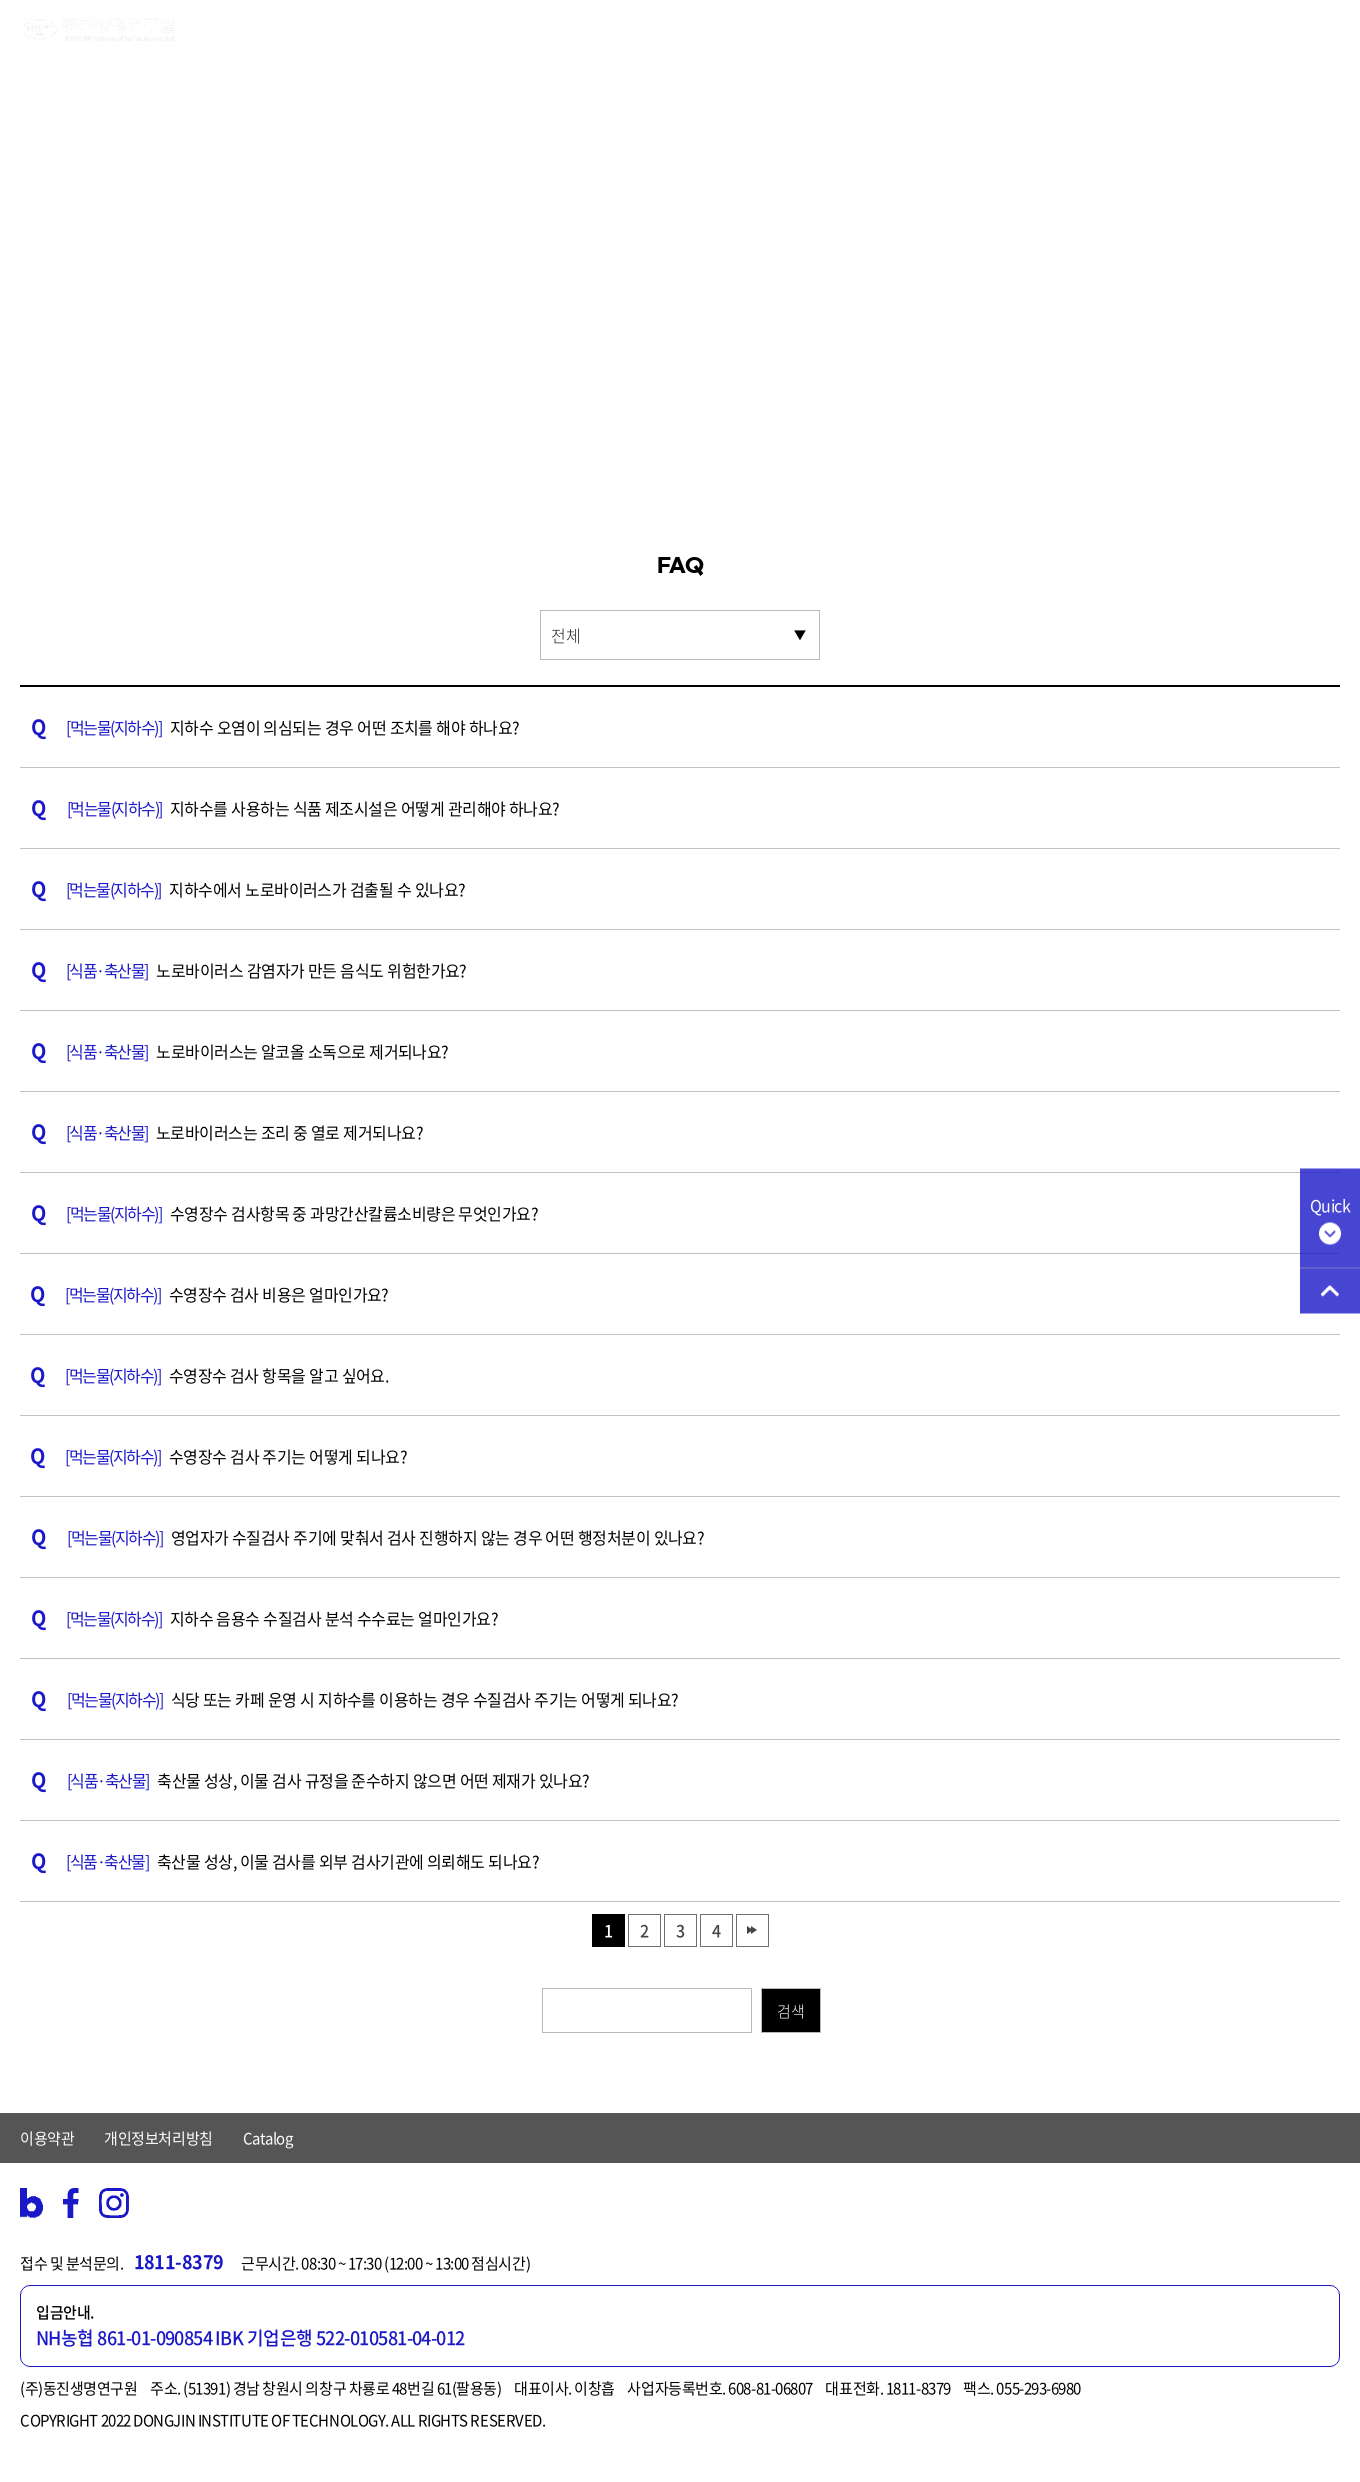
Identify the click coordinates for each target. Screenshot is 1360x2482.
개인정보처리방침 (158, 2138)
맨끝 (752, 1930)
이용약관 (47, 2138)
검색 (790, 2011)
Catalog (268, 2138)
